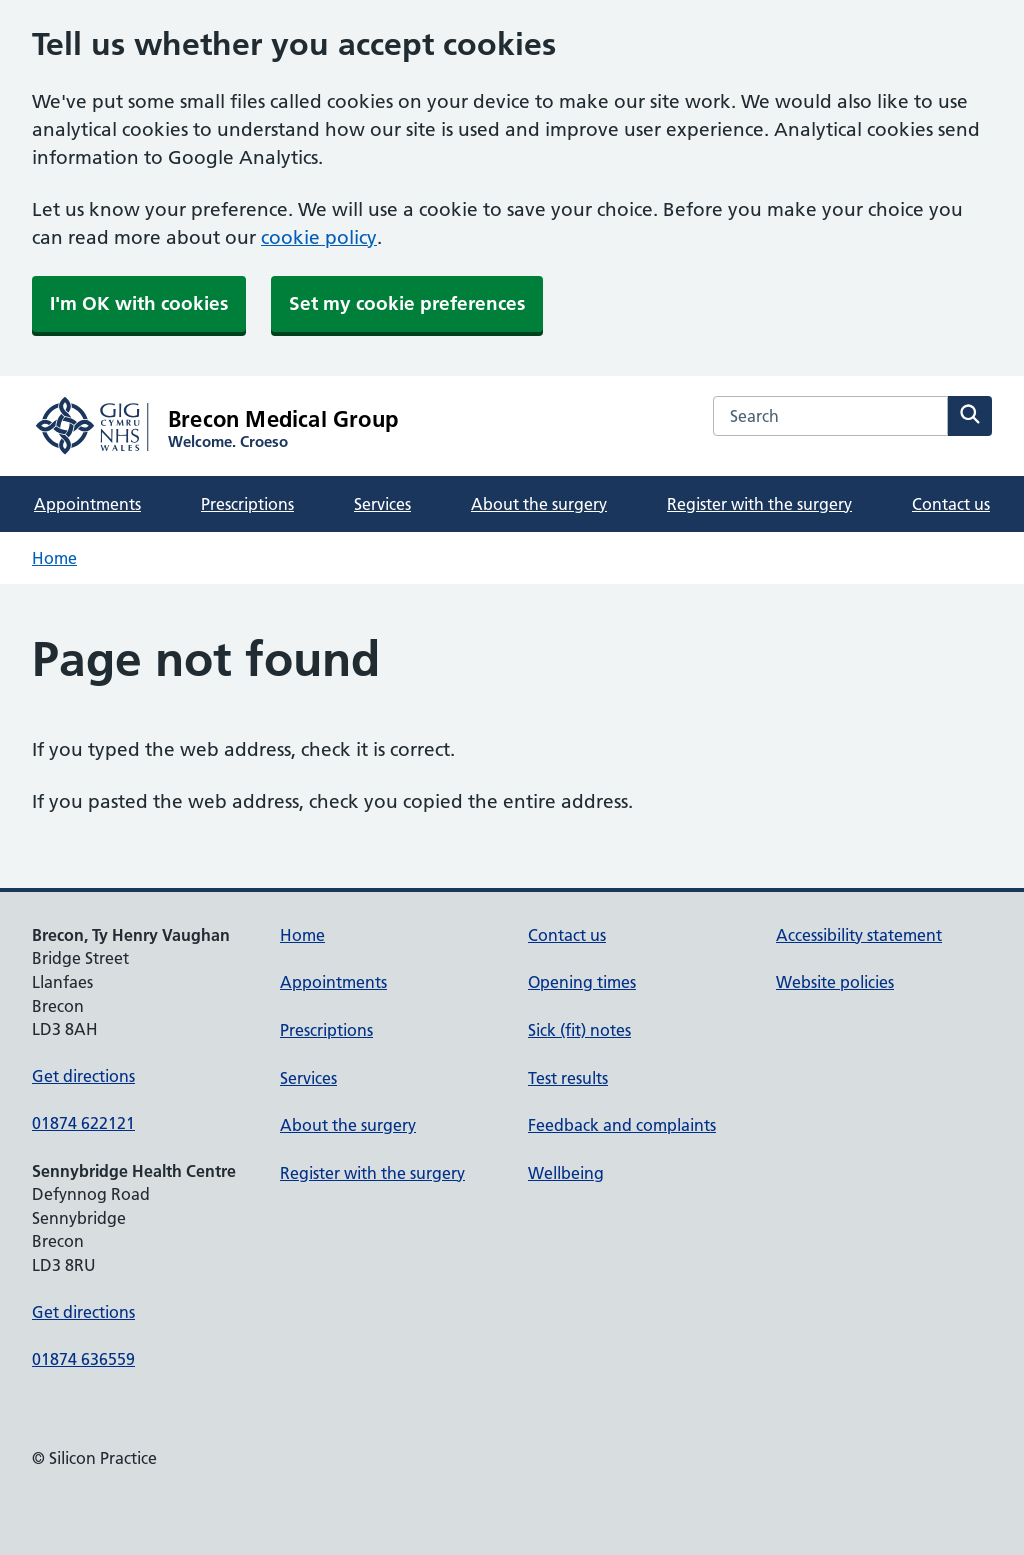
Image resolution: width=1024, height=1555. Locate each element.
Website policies (835, 982)
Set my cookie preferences (407, 303)
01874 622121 (83, 1123)
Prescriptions (247, 504)
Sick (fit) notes (579, 1030)
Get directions (83, 1076)
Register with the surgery (759, 504)
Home (54, 558)
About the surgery (539, 504)
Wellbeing (566, 1173)
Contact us (951, 504)
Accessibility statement (859, 935)
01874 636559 (83, 1359)
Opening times (582, 982)
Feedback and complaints (622, 1125)
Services (382, 504)
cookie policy (319, 237)
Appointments (87, 504)
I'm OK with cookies (139, 303)
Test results (568, 1078)
